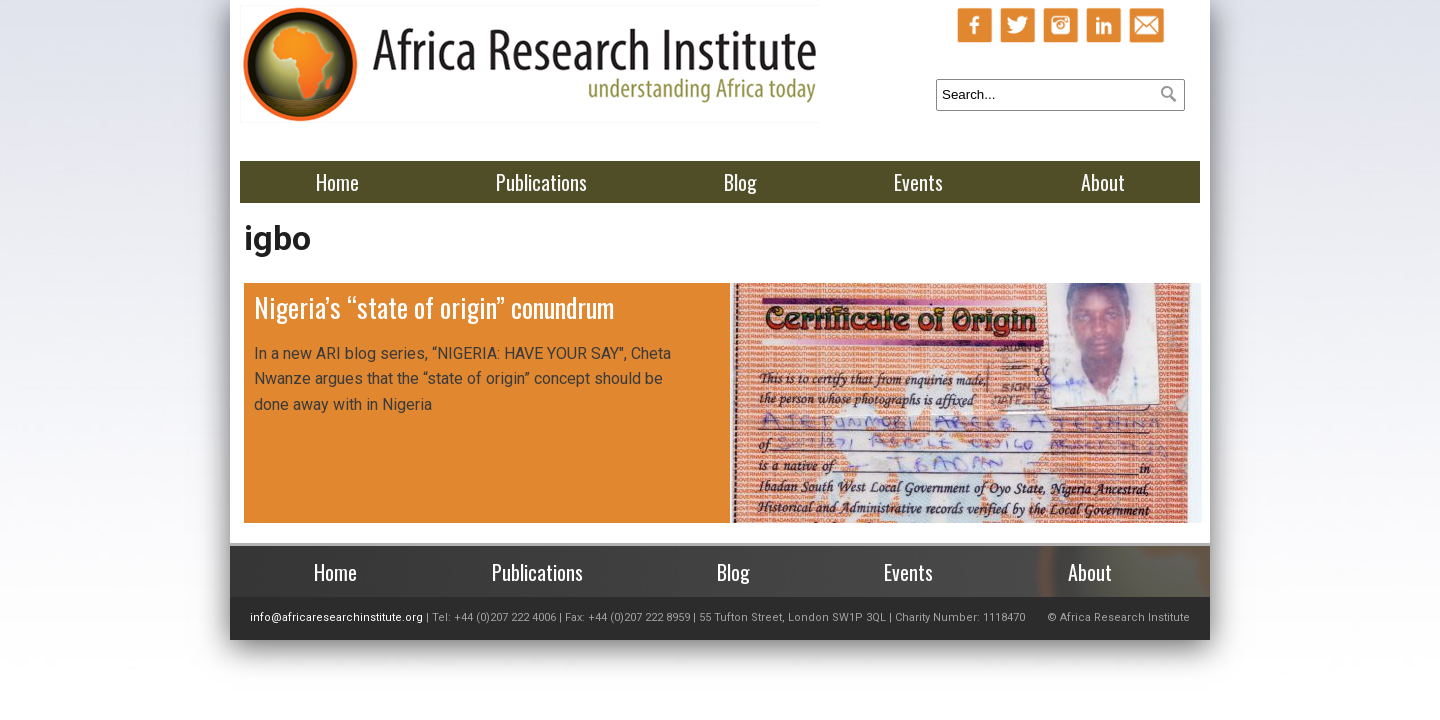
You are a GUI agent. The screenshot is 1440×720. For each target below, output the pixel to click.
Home (337, 182)
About (1103, 182)
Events (918, 182)
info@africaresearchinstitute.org (336, 617)
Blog (740, 182)
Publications (541, 182)
